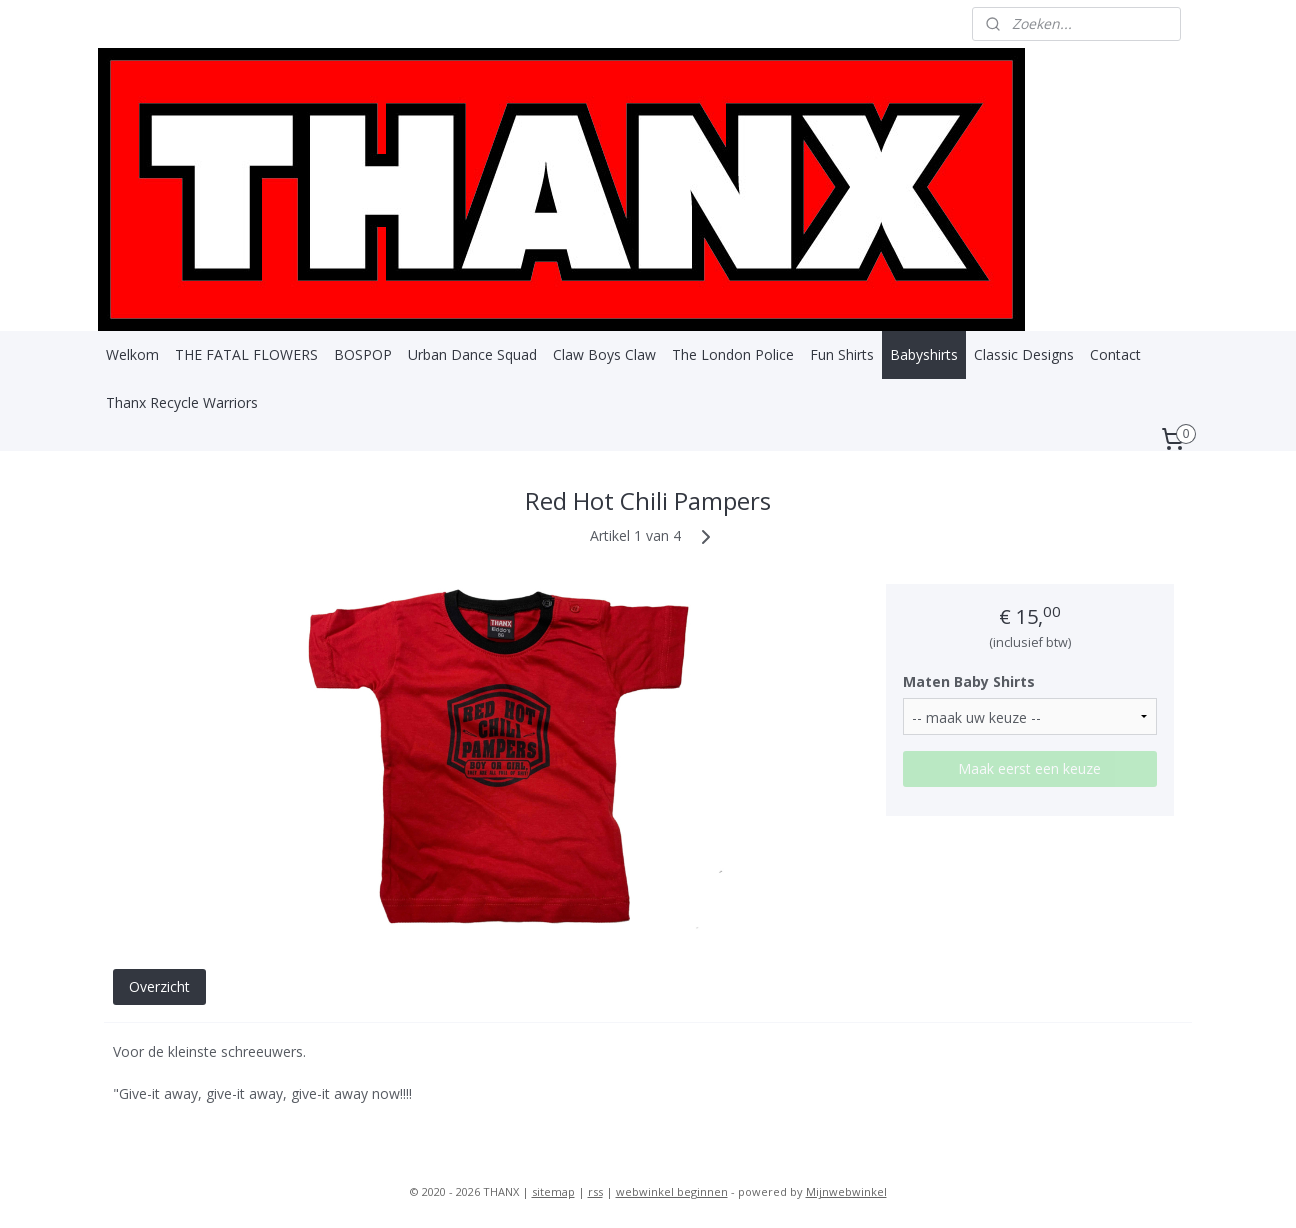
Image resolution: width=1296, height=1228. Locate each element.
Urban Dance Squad (472, 354)
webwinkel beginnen (672, 1191)
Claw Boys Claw (604, 354)
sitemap (553, 1191)
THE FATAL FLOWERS (246, 354)
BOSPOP (363, 354)
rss (595, 1191)
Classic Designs (1024, 354)
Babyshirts (924, 354)
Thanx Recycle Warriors (182, 402)
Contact (1115, 354)
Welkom (132, 354)
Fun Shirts (842, 354)
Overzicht (159, 986)
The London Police (733, 354)
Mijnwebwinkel (846, 1191)
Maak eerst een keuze (1030, 768)
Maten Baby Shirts (970, 681)
